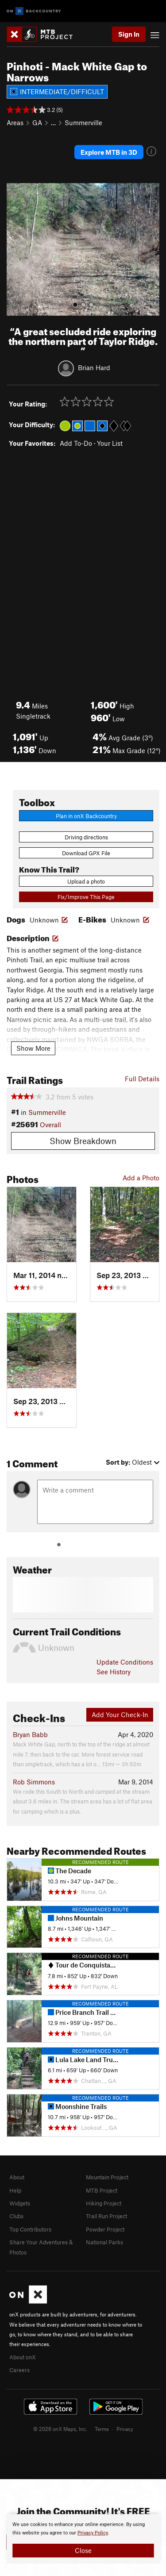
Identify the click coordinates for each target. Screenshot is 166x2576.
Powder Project (105, 2229)
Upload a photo (86, 881)
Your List (110, 443)
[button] (15, 249)
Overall (50, 1125)
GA (37, 122)
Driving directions (86, 837)
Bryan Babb (30, 1734)
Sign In (128, 34)
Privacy (124, 2429)
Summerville (83, 122)
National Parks (104, 2242)
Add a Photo (141, 1178)
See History (114, 1672)
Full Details (142, 1079)
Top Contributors (30, 2229)
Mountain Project (107, 2177)
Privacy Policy (92, 2533)
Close (83, 2550)
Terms (102, 2429)
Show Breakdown (83, 1141)
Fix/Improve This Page (86, 896)
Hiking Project (103, 2203)
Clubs (16, 2216)
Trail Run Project (106, 2216)
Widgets (19, 2203)
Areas (15, 122)
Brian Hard (94, 367)
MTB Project (101, 2190)
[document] (83, 2538)
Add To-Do (76, 443)
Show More (33, 1048)
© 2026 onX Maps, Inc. (60, 2429)
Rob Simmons (34, 1782)
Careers (19, 2369)
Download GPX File (86, 853)
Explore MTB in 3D (109, 152)
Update (125, 1662)
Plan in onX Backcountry (86, 815)
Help (15, 2190)
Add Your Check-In (120, 1715)
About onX (22, 2357)
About (16, 2177)
